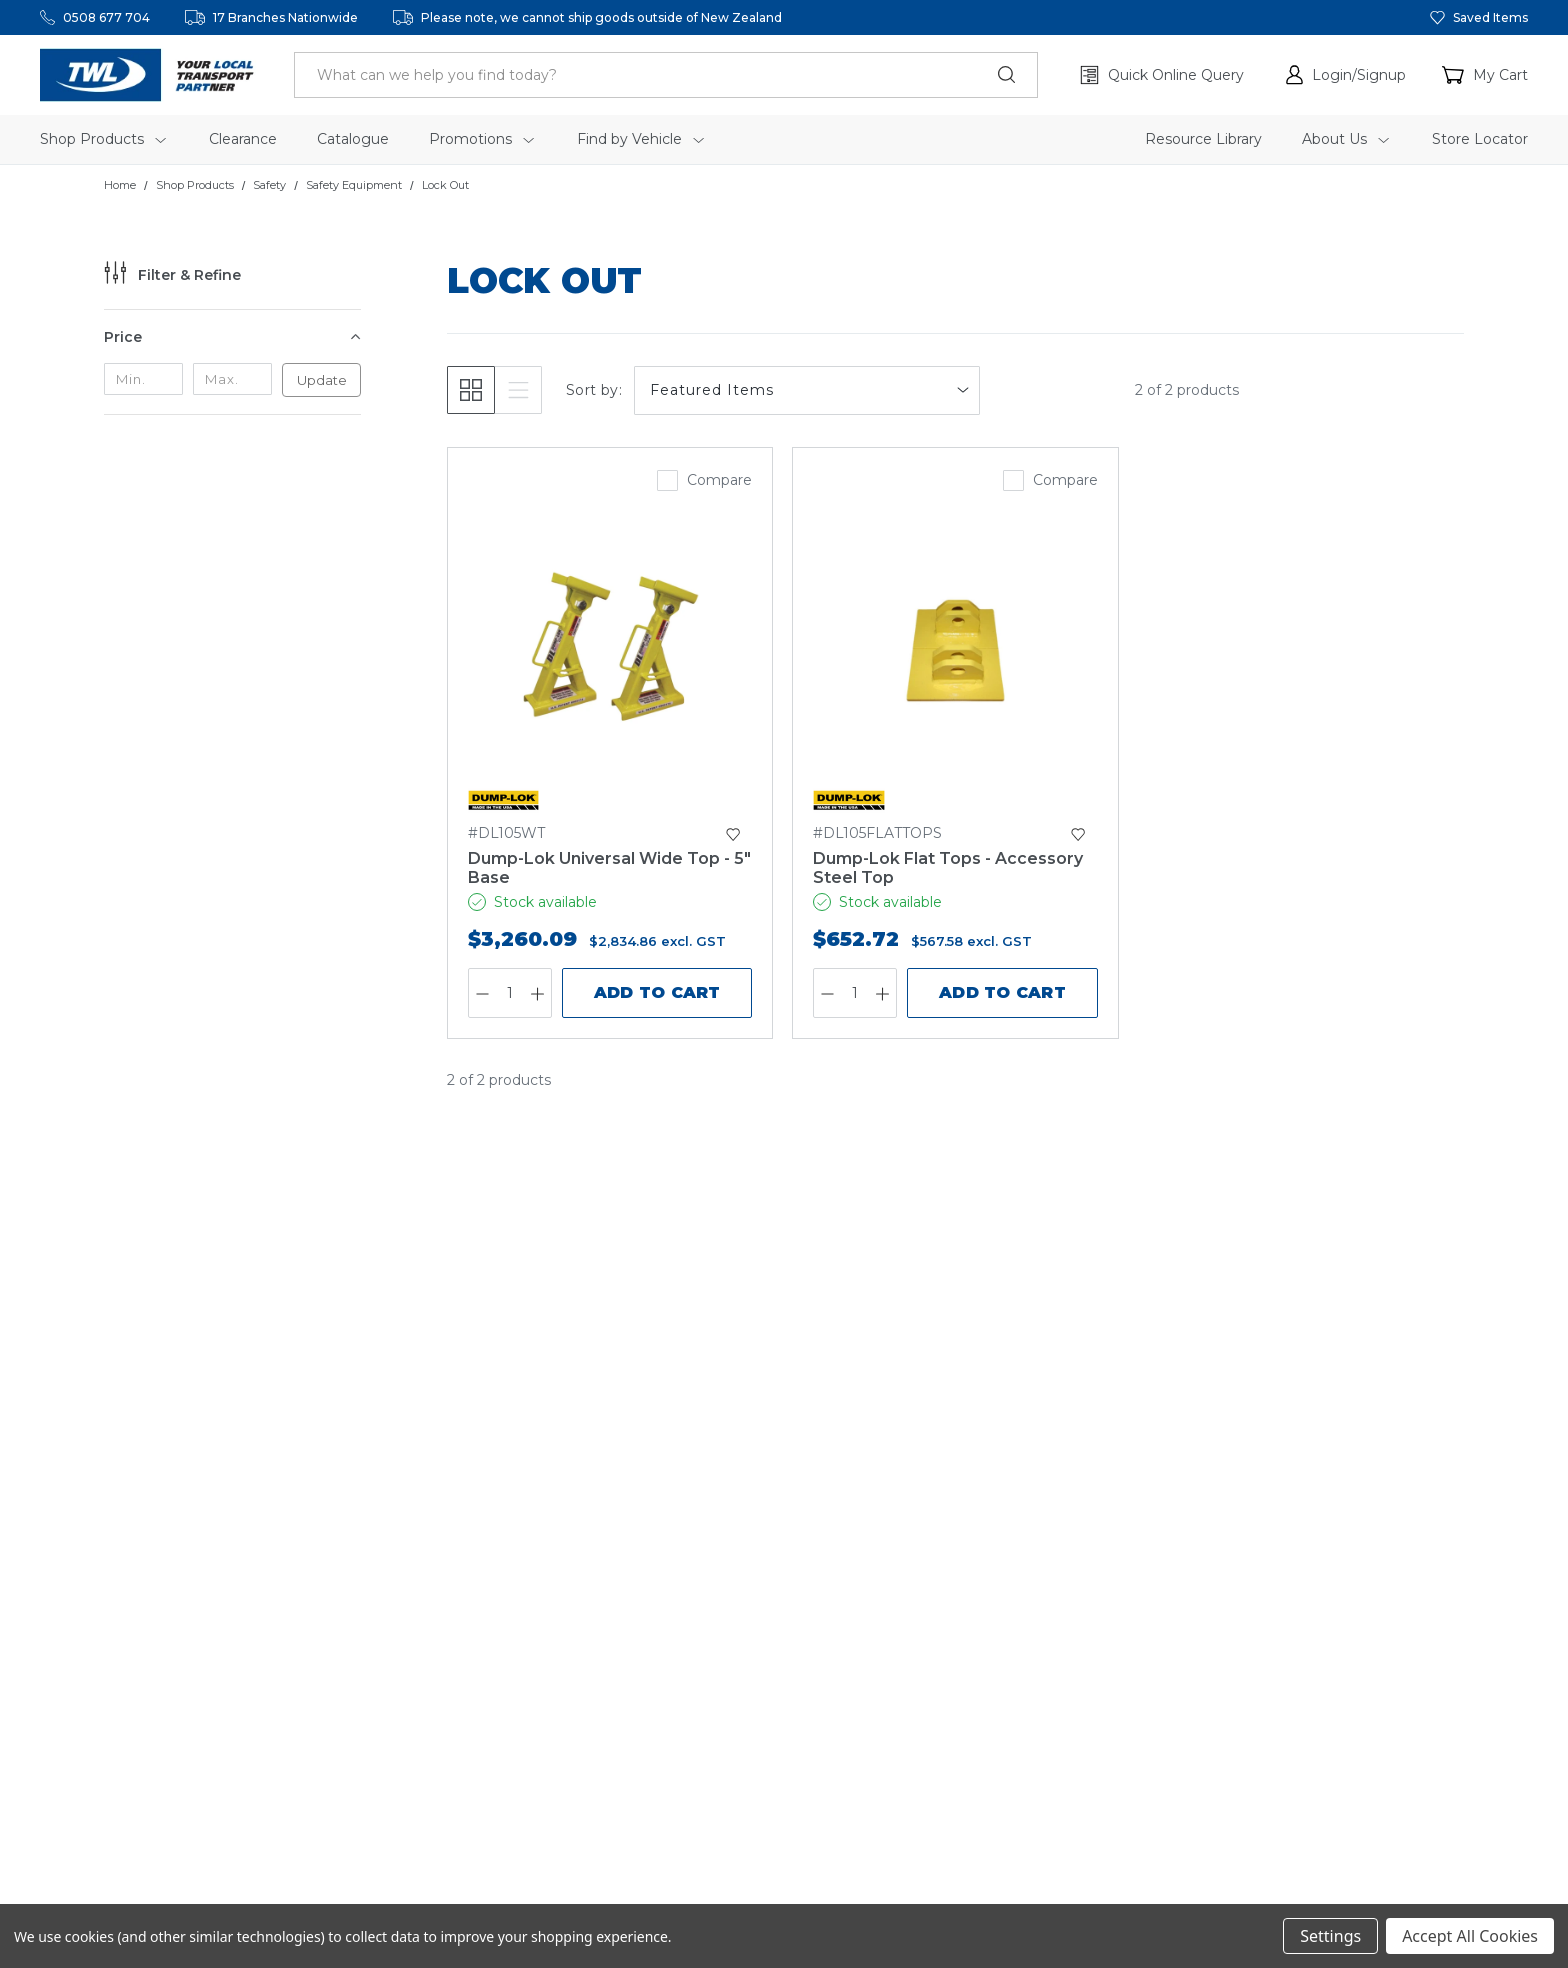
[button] (1346, 75)
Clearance (243, 139)
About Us (1345, 139)
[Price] (232, 337)
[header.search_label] (666, 75)
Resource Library (1203, 139)
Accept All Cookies (1470, 1936)
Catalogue (353, 139)
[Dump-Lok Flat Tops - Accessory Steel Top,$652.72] (955, 650)
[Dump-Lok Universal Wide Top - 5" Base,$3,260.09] (610, 650)
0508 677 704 (106, 17)
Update (322, 380)
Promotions (481, 139)
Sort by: (594, 390)
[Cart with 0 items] (1485, 75)
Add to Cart (657, 992)
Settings (1330, 1936)
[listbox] (807, 390)
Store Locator (1480, 139)
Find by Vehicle (640, 139)
